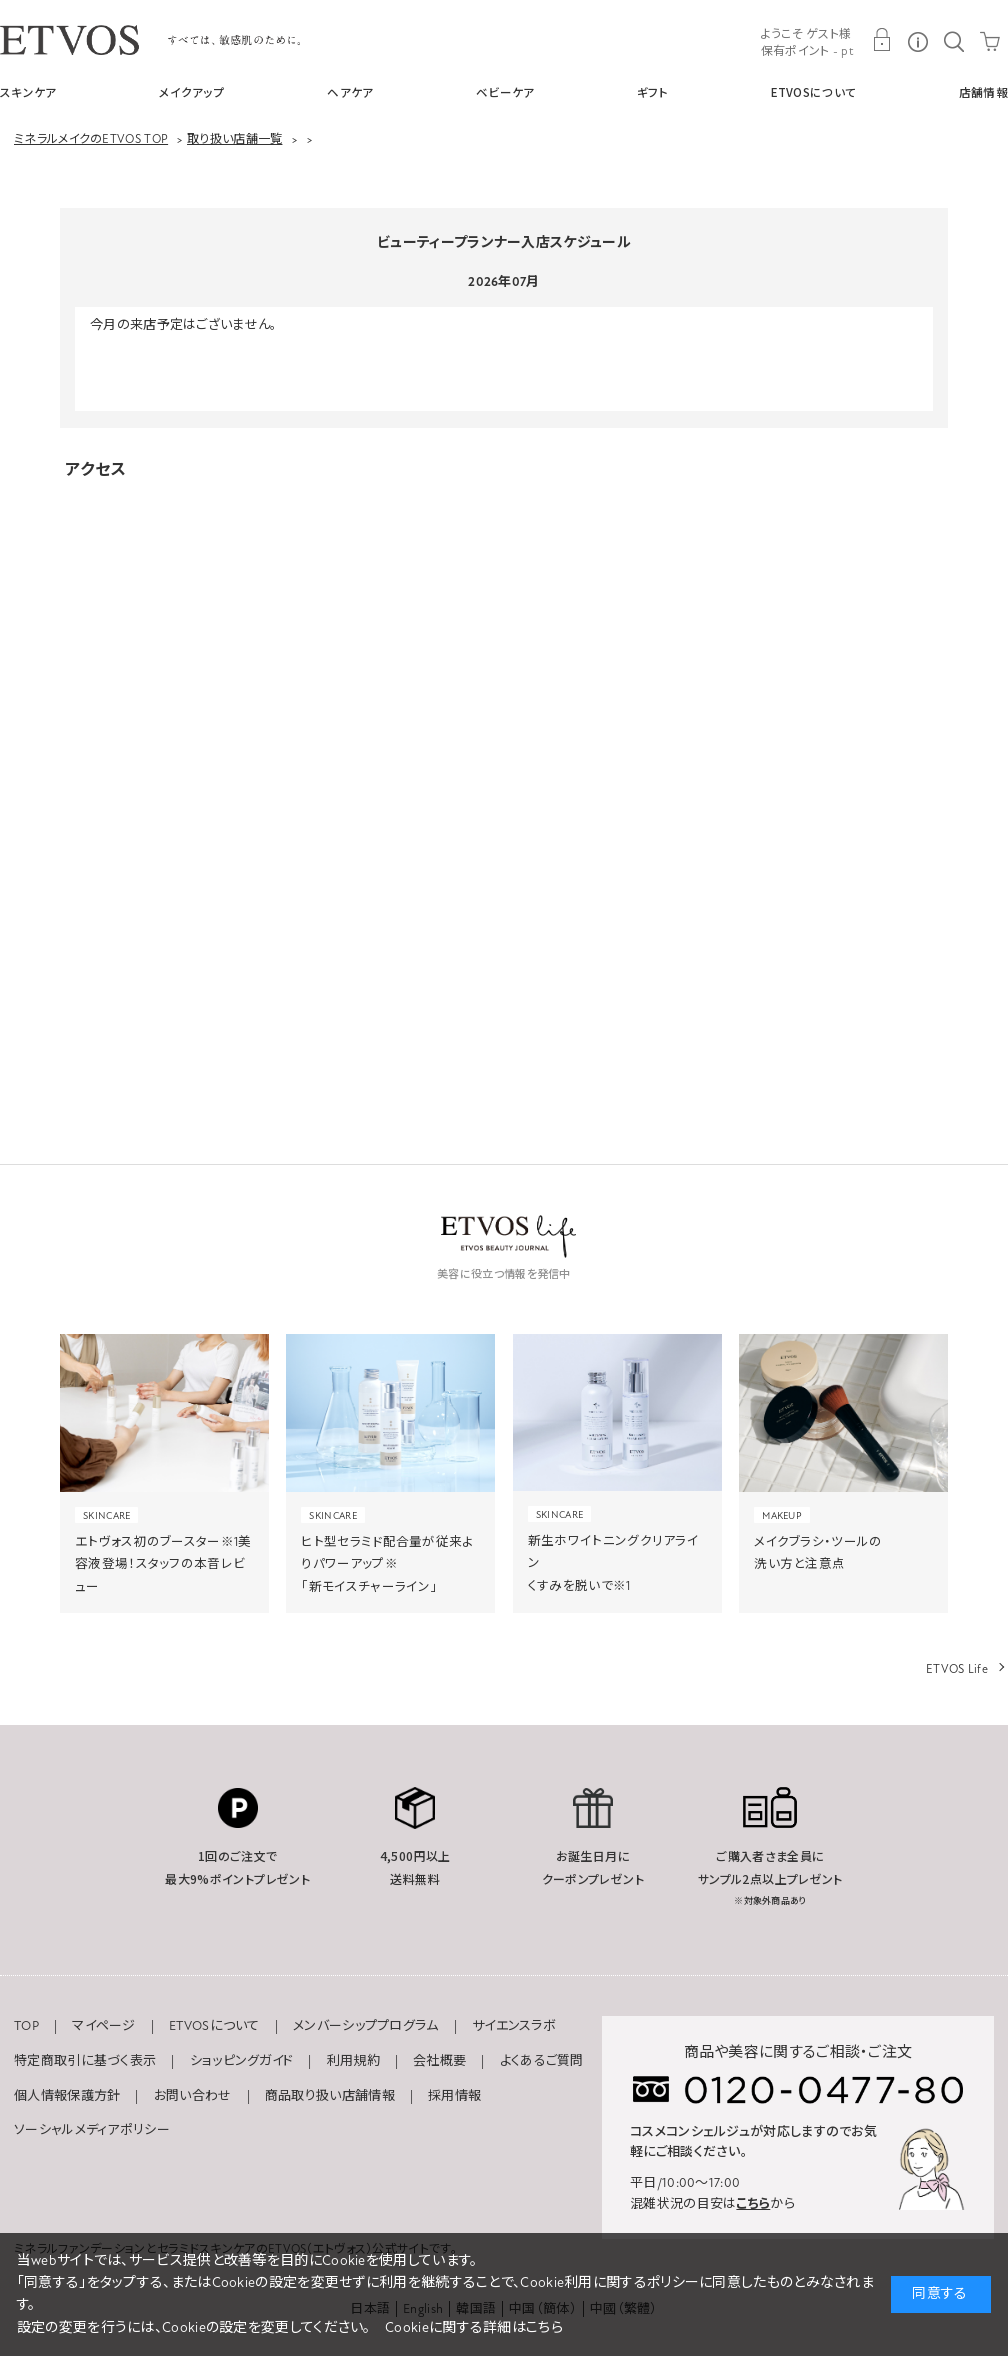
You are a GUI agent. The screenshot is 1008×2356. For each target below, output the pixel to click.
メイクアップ (192, 92)
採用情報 (454, 2096)
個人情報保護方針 (67, 2096)
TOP (26, 2026)
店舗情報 (983, 92)
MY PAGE (882, 40)
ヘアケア (350, 92)
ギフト (652, 92)
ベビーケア (505, 92)
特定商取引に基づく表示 (85, 2061)
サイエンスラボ (514, 2026)
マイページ (104, 2026)
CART (990, 40)
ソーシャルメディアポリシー (92, 2130)
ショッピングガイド (242, 2061)
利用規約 (353, 2061)
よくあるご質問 (542, 2061)
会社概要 (439, 2061)
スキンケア (28, 92)
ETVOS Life (957, 1669)
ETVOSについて (814, 92)
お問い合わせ (193, 2096)
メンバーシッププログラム (366, 2026)
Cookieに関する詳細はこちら (474, 2327)
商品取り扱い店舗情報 (330, 2096)
